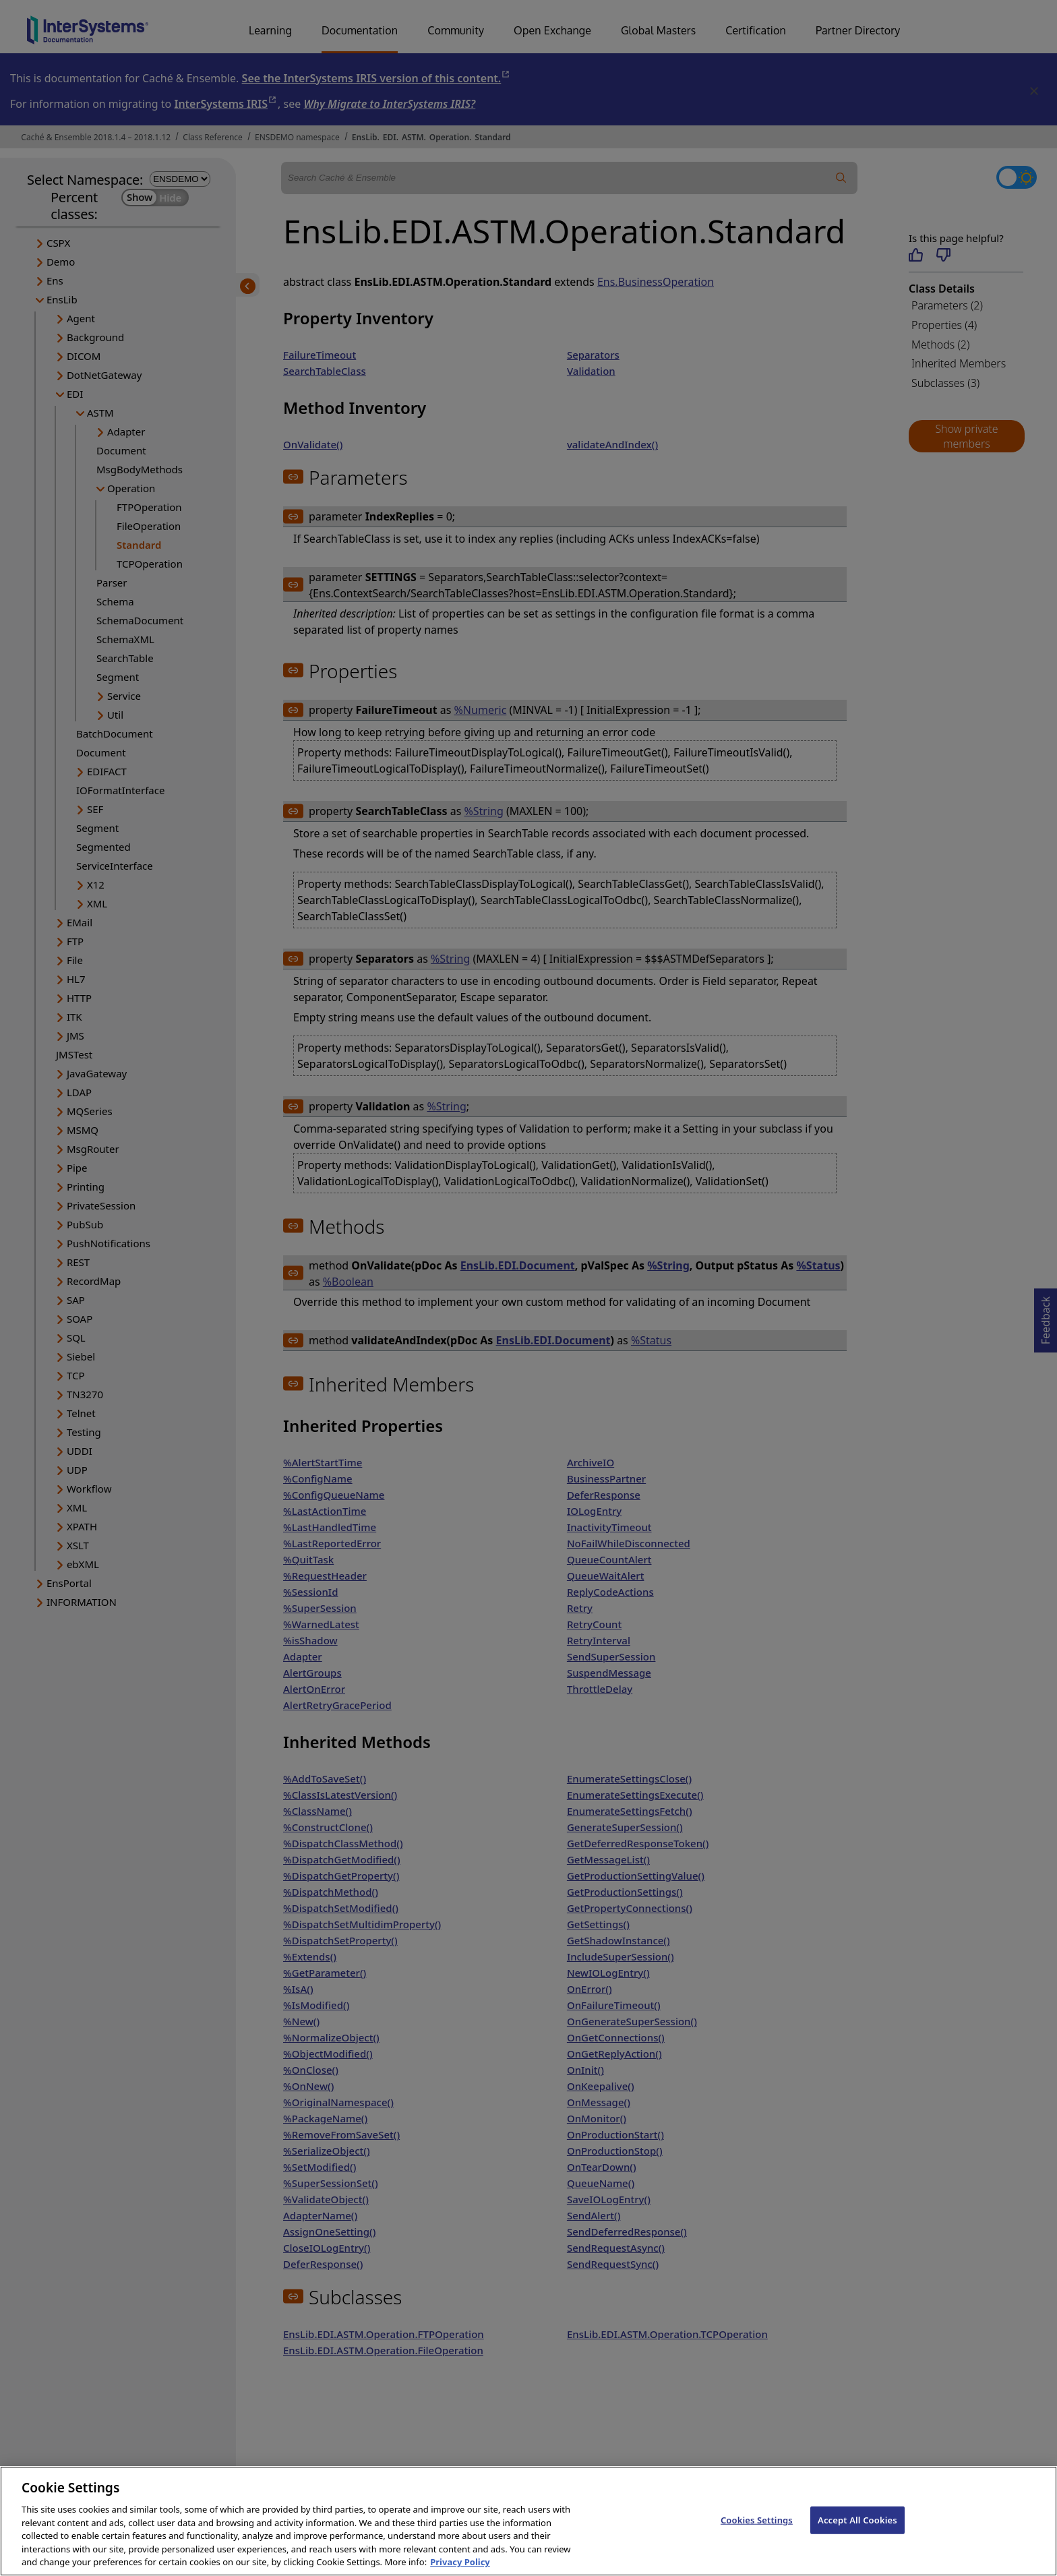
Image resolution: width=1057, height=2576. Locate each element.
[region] (528, 2521)
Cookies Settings (757, 2519)
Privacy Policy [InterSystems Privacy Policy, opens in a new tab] (460, 2562)
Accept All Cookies (857, 2519)
